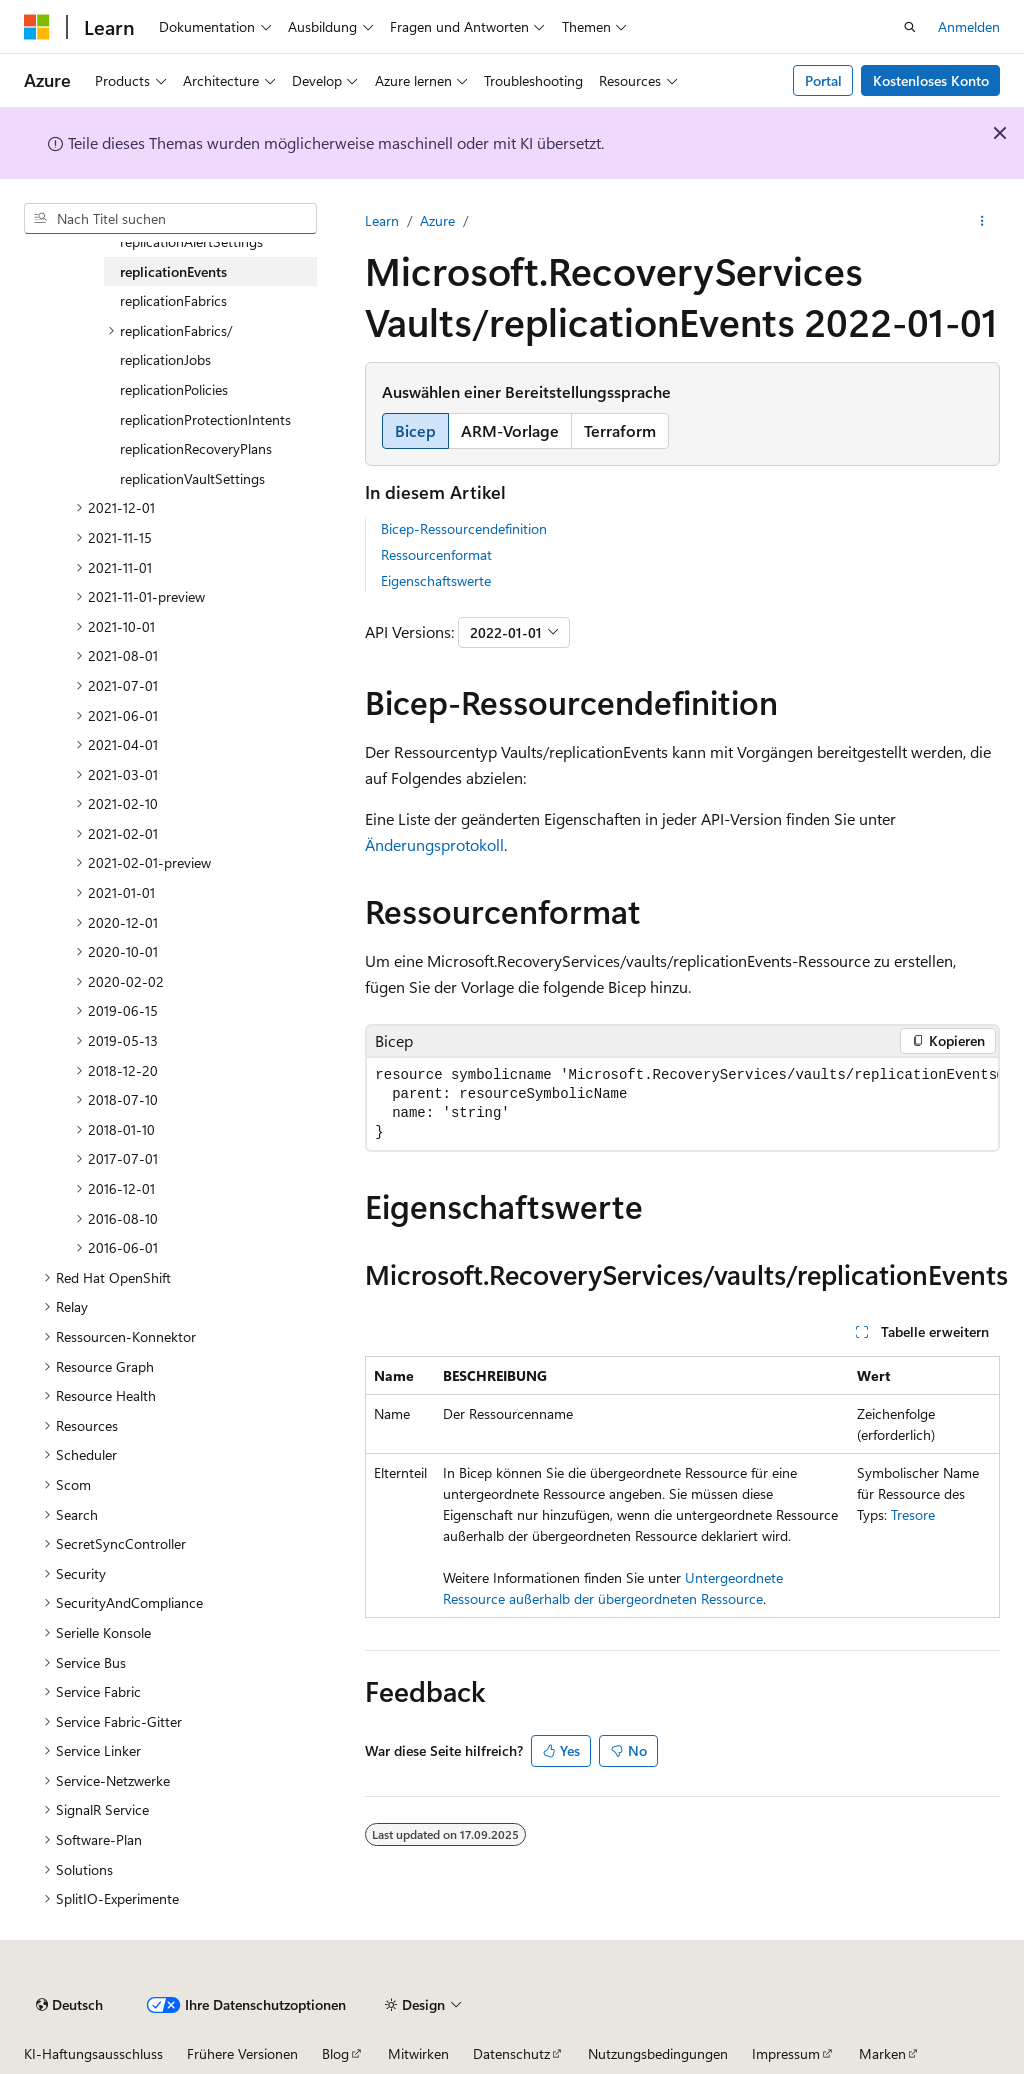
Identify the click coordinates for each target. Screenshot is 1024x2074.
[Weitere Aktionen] (982, 221)
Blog (335, 2053)
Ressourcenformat (436, 554)
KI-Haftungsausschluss (93, 2053)
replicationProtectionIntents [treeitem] (205, 419)
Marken (882, 2053)
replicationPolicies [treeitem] (174, 389)
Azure (437, 220)
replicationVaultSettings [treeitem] (192, 478)
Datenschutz (511, 2053)
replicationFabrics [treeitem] (173, 300)
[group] (682, 1104)
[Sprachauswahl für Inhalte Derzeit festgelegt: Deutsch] (69, 2005)
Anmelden (969, 26)
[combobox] (170, 219)
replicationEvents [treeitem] (173, 271)
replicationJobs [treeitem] (165, 359)
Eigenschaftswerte (436, 580)
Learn (382, 220)
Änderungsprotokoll (434, 844)
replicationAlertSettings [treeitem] (191, 241)
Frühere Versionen (242, 2053)
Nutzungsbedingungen (658, 2053)
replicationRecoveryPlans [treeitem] (196, 448)
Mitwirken (418, 2053)
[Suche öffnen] (910, 27)
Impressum (786, 2053)
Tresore (913, 1514)
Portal (823, 80)
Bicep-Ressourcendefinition (464, 528)
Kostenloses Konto (931, 80)
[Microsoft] (37, 27)
